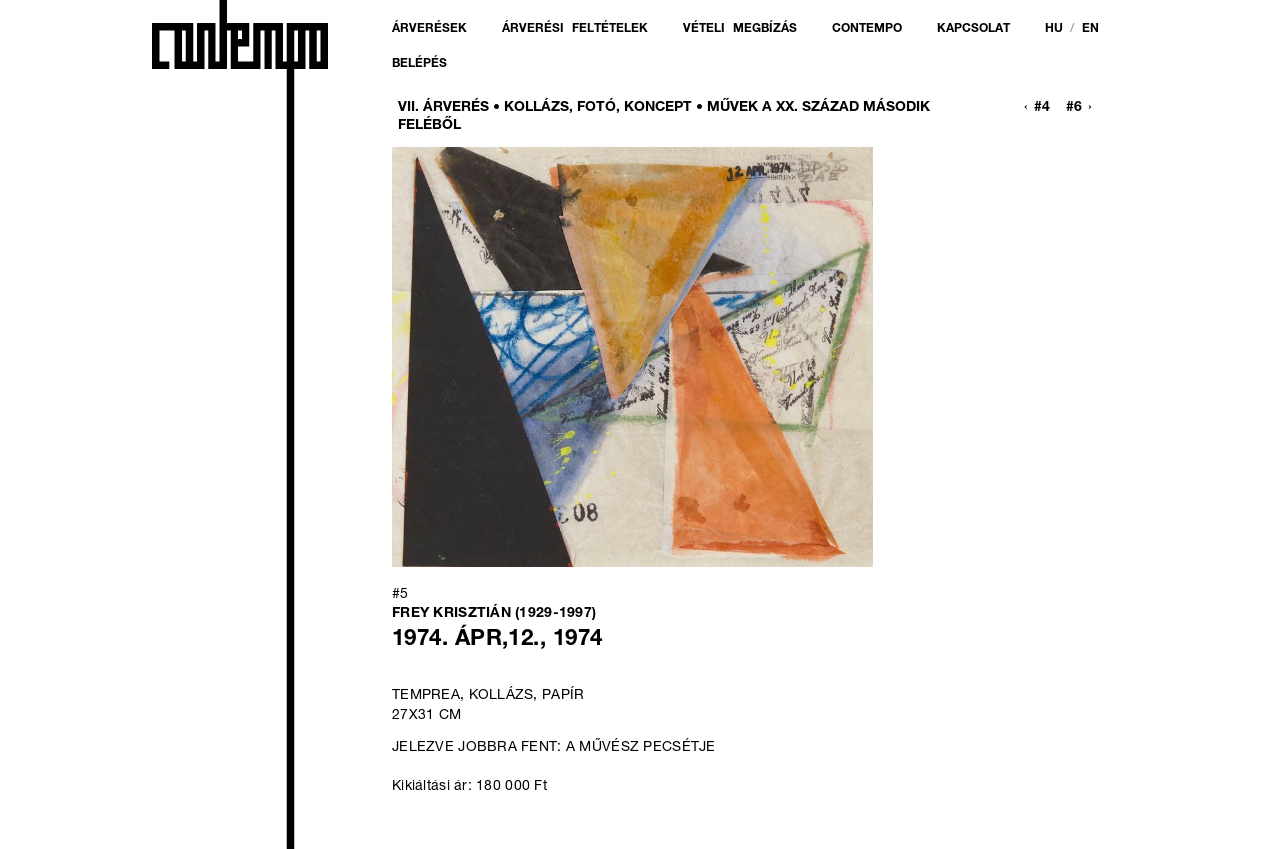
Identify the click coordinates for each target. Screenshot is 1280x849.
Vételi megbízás (740, 29)
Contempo (867, 29)
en (1090, 29)
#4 (1042, 108)
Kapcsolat (973, 29)
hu (1054, 29)
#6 (1074, 108)
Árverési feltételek (575, 29)
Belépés (419, 64)
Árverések (429, 29)
